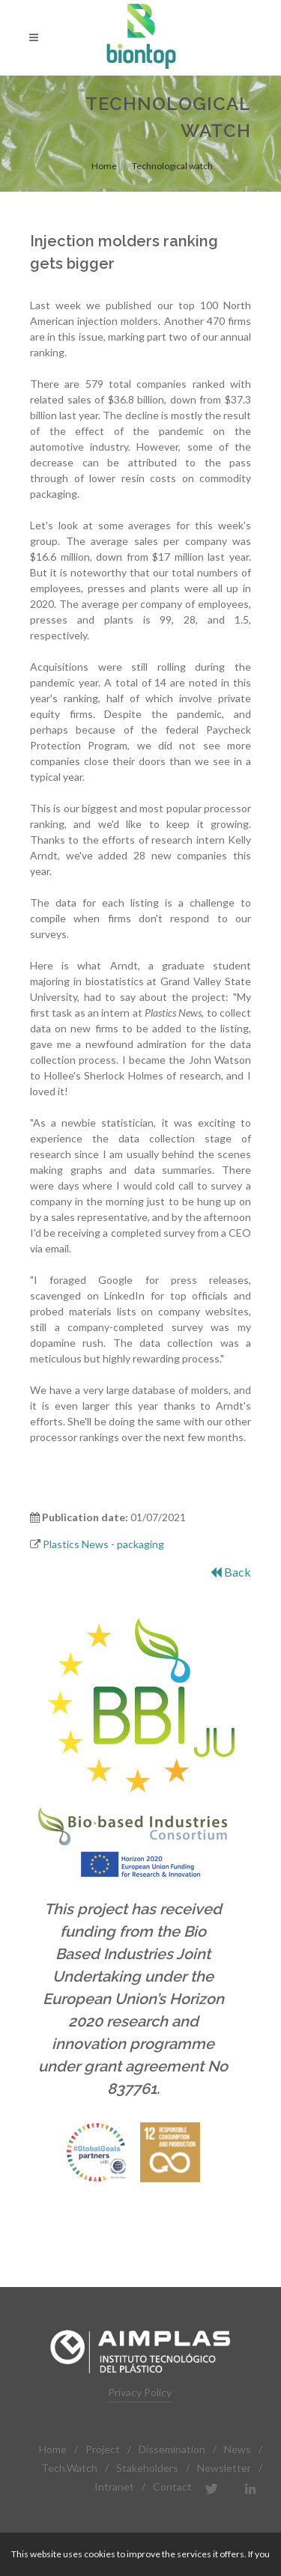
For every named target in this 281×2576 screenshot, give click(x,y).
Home (104, 165)
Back (231, 1572)
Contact (172, 2486)
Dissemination (172, 2449)
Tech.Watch (69, 2467)
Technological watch (172, 165)
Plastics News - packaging (103, 1544)
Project (102, 2449)
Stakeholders (147, 2467)
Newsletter (224, 2467)
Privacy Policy (140, 2392)
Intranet (114, 2486)
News (237, 2449)
